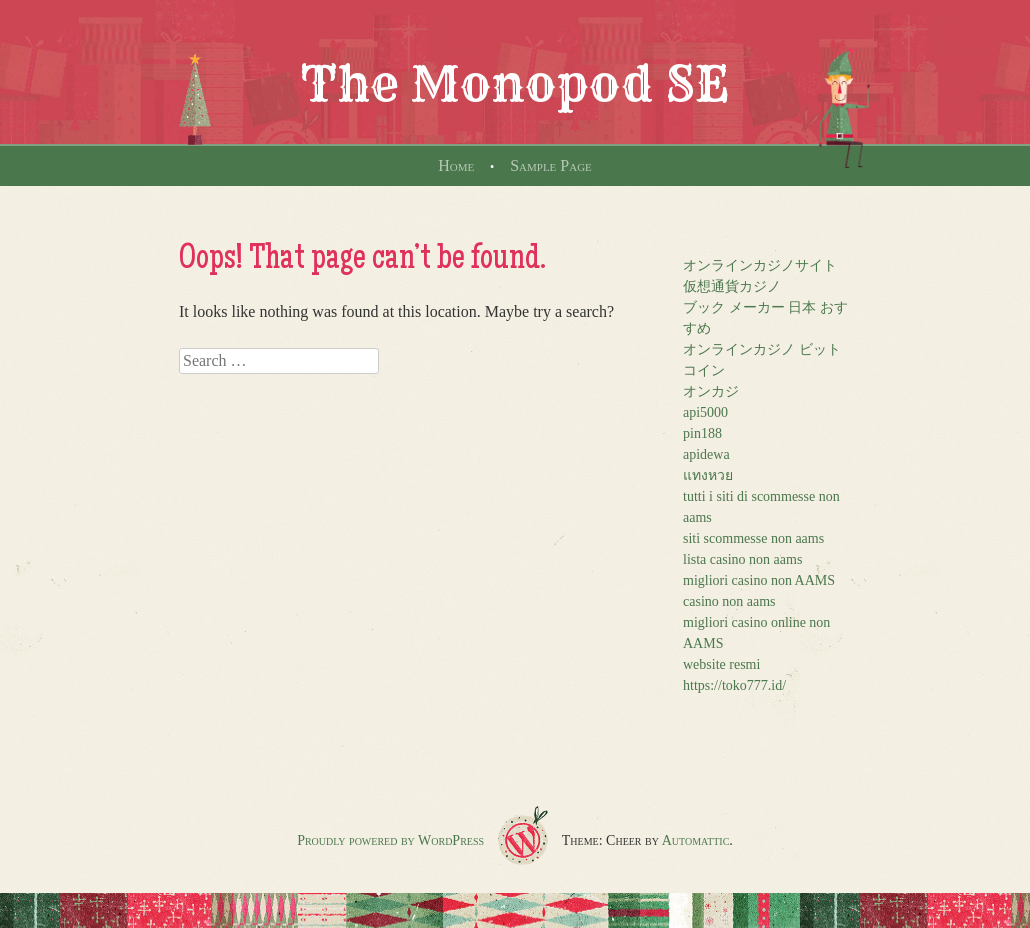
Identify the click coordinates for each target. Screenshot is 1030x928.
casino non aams (729, 601)
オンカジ (711, 391)
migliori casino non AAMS (759, 580)
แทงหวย (708, 475)
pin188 (702, 433)
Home (456, 165)
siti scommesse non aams (753, 538)
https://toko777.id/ (734, 685)
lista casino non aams (742, 559)
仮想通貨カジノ (732, 286)
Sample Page (551, 165)
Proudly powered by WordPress (390, 840)
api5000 (705, 412)
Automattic (696, 840)
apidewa (706, 454)
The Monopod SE (515, 84)
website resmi (721, 664)
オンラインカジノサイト (760, 265)
